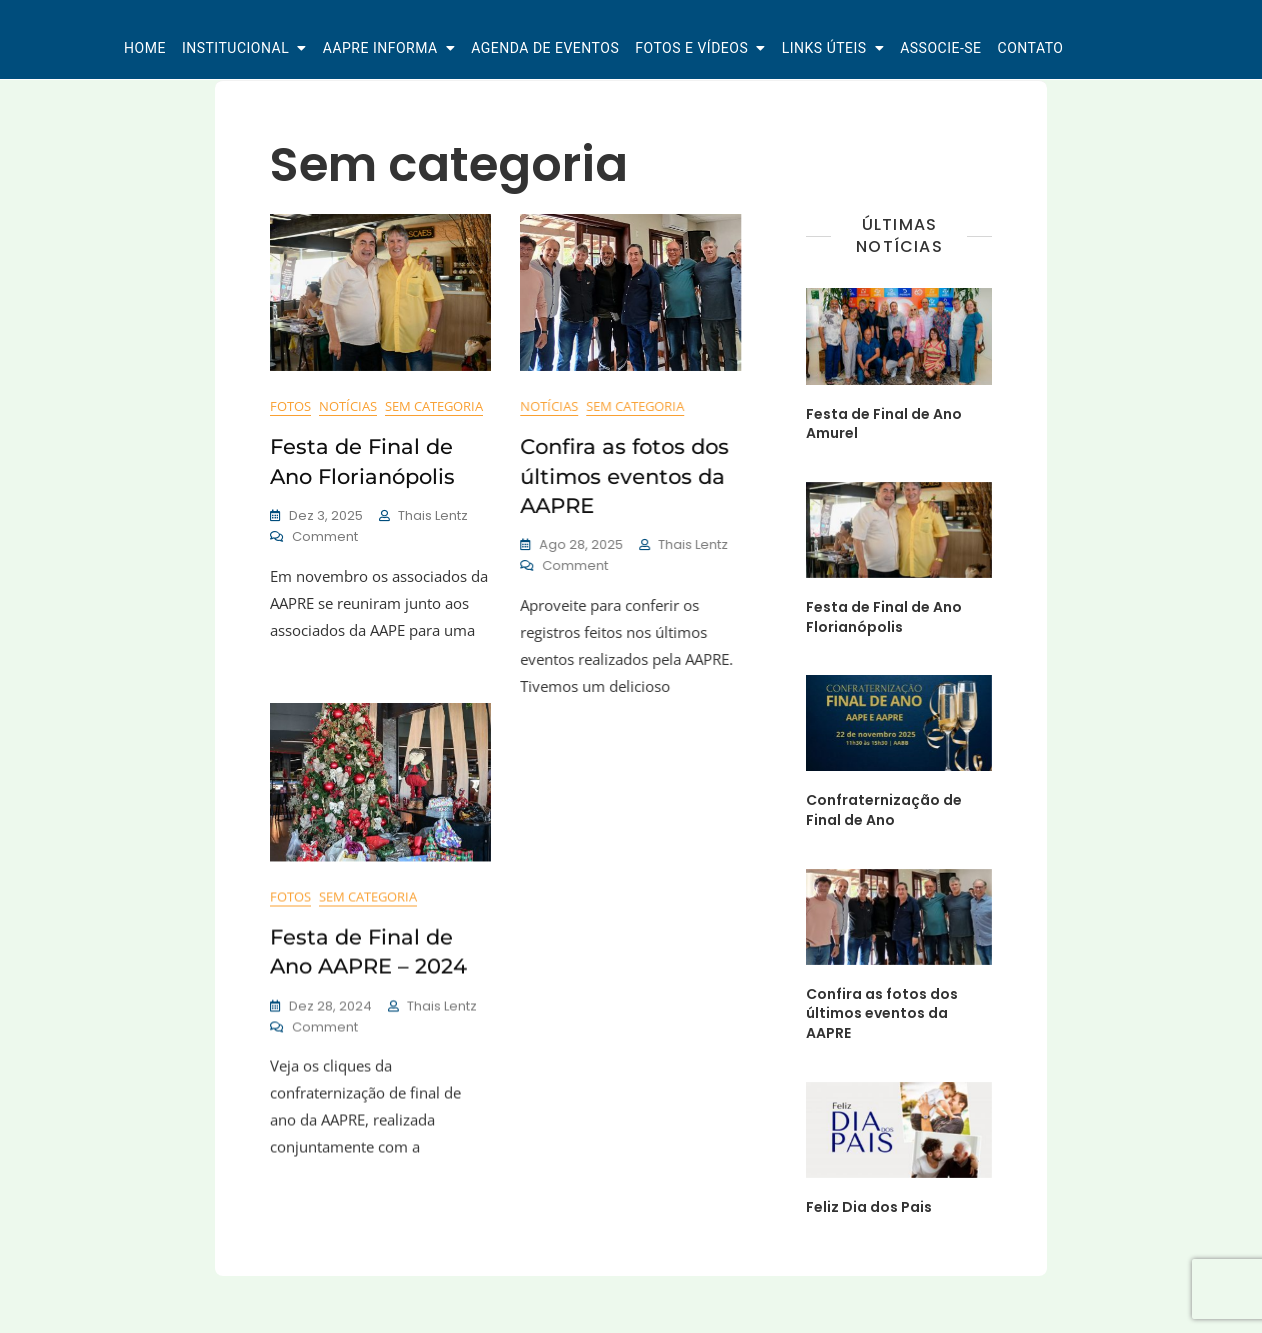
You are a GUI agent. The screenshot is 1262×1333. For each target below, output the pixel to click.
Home (145, 48)
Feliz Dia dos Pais (869, 1207)
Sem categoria (434, 406)
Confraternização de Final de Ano (884, 810)
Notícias (348, 406)
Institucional (235, 48)
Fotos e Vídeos (691, 48)
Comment (325, 537)
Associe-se (940, 48)
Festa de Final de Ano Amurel (884, 424)
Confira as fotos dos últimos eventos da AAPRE (620, 476)
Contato (1031, 48)
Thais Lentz (433, 515)
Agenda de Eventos (545, 48)
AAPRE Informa (380, 48)
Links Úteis (824, 48)
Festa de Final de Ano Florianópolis (884, 617)
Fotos (290, 406)
